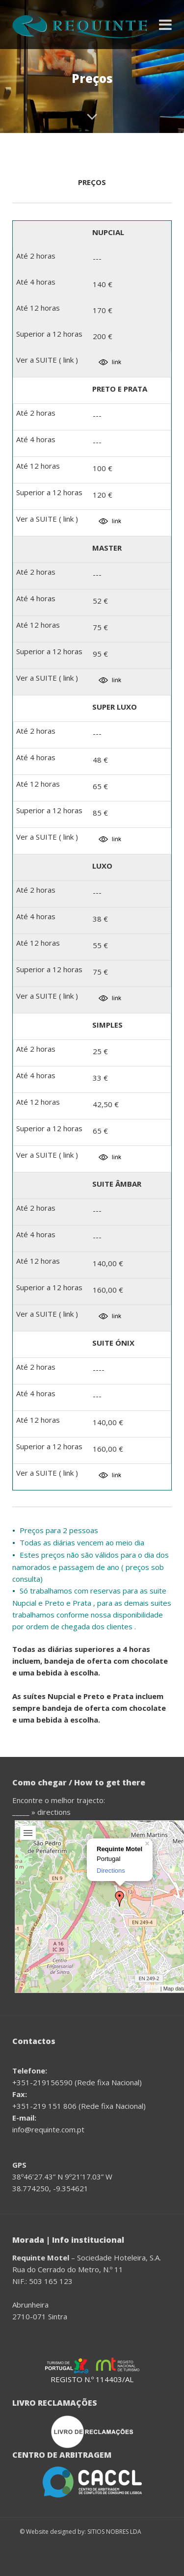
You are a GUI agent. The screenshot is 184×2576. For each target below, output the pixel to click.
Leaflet (153, 1989)
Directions (111, 1870)
